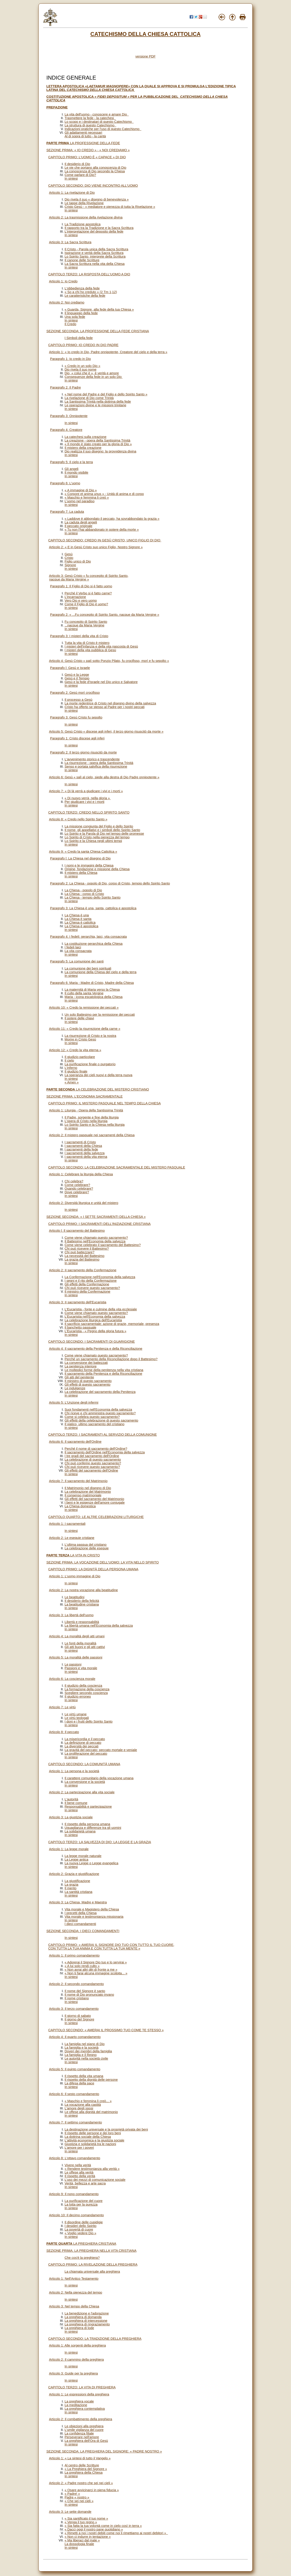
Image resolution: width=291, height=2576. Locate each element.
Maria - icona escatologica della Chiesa (94, 997)
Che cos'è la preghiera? (82, 2257)
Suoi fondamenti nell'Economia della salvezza (98, 1409)
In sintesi (71, 178)
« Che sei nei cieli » (79, 2501)
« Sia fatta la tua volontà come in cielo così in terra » (103, 2526)
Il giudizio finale (76, 1071)
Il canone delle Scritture (82, 260)
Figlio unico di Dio (78, 561)
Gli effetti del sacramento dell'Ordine (91, 1470)
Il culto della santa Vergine (84, 993)
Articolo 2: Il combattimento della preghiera (80, 2419)
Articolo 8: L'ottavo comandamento (74, 2158)
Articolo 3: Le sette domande (70, 2511)
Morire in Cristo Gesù (80, 1039)
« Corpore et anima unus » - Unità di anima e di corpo (104, 494)
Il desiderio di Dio (77, 164)
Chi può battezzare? (79, 1252)
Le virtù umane (76, 1714)
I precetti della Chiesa (81, 1913)
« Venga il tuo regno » (81, 2522)
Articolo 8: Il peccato (64, 1732)
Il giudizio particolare (80, 1057)
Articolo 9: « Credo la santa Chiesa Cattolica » (83, 851)
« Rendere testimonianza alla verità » (92, 2169)
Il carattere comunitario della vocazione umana (99, 1778)
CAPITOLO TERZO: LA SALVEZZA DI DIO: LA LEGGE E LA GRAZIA (99, 1842)
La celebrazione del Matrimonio (88, 1491)
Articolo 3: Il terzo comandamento (73, 2009)
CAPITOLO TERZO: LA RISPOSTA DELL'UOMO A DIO (89, 274)
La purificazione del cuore (84, 2201)
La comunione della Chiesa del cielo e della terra (100, 972)
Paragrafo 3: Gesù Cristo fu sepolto (76, 717)
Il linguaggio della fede (81, 313)
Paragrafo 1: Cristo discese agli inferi (77, 738)
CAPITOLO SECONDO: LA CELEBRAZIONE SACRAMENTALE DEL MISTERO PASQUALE (116, 1167)
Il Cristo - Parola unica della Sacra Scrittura (96, 249)
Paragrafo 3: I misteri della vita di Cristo (79, 636)
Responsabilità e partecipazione (88, 1806)
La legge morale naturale (83, 1856)
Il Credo (70, 324)
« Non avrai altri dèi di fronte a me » (91, 1969)
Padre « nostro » (77, 2497)
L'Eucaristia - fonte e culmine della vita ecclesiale (101, 1309)
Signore (70, 565)
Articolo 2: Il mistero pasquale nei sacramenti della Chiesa (91, 1135)
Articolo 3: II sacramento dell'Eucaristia (77, 1302)
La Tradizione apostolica (82, 224)
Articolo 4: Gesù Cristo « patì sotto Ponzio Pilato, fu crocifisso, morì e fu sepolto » (109, 661)
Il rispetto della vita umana (84, 2076)
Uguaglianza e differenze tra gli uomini (93, 1828)
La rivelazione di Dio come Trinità (89, 398)
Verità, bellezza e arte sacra (85, 2183)
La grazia (71, 1884)
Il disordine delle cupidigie (84, 2222)
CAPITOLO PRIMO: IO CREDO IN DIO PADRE (83, 345)
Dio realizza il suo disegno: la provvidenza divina (100, 451)
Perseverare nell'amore (82, 2437)
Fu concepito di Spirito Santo (86, 621)
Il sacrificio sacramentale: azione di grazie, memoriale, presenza (112, 1324)
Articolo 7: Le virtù (62, 1707)
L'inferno (71, 1068)
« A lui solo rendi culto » (82, 1966)
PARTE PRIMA (57, 143)
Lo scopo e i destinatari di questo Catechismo (99, 121)
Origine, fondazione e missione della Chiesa (97, 869)
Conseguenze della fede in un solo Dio (94, 377)
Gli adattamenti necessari (83, 132)
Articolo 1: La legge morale (68, 1849)
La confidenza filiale (79, 2433)
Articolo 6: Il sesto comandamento (74, 2094)
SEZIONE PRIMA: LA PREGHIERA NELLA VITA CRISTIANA (91, 2250)
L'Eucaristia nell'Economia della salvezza (95, 1316)
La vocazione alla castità (83, 2104)
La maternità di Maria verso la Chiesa (92, 989)
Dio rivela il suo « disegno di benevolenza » (97, 199)
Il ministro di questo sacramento (88, 1381)
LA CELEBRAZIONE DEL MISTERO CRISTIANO (112, 1089)
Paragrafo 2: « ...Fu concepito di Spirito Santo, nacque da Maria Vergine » (104, 614)
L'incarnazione (75, 597)
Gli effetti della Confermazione (87, 1284)
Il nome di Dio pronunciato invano (89, 1994)
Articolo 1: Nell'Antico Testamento (73, 2278)
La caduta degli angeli (81, 522)
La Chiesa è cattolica (80, 922)
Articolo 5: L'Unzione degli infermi (73, 1402)
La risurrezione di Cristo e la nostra (90, 1036)
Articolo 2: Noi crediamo (66, 302)
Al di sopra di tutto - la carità (85, 136)
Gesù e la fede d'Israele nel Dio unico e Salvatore (101, 682)
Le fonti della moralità (80, 1643)
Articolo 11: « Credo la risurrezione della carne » (84, 1028)
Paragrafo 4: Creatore (66, 430)
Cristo (69, 558)
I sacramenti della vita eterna (86, 1157)
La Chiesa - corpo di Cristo (84, 894)
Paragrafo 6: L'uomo (65, 483)
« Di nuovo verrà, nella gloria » (88, 798)
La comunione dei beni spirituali (88, 968)
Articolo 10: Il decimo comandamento (76, 2215)
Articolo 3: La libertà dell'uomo (71, 1615)
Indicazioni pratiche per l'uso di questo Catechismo (103, 129)
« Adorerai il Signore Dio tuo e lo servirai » (96, 1962)
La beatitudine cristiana (82, 1604)
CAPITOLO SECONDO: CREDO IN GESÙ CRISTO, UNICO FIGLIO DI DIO (104, 540)
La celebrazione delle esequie (87, 1548)
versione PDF (145, 56)
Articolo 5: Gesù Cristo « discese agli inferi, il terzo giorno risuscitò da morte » (106, 731)
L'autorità (71, 1799)
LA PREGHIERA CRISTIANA (94, 2243)
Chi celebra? (74, 1181)
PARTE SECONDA (60, 1089)
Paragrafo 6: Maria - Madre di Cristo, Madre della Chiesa (92, 983)
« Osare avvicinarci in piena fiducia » (92, 2490)
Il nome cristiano (77, 1998)
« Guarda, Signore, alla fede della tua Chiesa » (99, 309)
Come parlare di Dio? (80, 175)
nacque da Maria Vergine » (69, 579)
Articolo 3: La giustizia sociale (71, 1817)
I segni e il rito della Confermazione (91, 1280)
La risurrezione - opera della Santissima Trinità (99, 763)
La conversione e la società (85, 1782)
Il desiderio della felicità (82, 1601)
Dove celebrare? (77, 1192)
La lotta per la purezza (81, 2204)
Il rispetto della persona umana (87, 1824)
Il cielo (69, 1060)
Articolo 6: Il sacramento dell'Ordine (75, 1441)
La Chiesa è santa (78, 919)
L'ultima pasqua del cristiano (85, 1544)
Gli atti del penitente (79, 1377)
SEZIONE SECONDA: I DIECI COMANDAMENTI (82, 1931)
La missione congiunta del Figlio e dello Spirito (99, 826)
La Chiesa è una (77, 915)
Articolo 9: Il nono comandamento (73, 2194)
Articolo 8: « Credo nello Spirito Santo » (78, 819)
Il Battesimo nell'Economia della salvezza (95, 1241)
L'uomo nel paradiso (80, 501)
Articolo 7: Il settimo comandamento (75, 2122)
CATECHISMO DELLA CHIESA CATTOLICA (145, 34)
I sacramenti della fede (81, 1149)
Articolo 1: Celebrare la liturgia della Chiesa (81, 1174)
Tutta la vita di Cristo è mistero (87, 643)
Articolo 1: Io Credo (63, 281)
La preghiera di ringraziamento (87, 2324)
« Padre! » (72, 2494)
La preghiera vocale (79, 2401)
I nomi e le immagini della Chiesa (89, 865)
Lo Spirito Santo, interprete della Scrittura (95, 256)
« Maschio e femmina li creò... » (88, 2101)
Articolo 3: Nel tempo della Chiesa (74, 2306)
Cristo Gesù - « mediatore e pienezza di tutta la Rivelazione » (110, 207)
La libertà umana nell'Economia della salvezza (99, 1625)
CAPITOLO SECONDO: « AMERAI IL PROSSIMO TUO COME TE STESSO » (106, 2030)
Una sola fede (75, 317)
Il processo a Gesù (78, 699)
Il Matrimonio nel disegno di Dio (88, 1488)
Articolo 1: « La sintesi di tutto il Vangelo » (79, 2458)
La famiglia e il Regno (81, 2055)
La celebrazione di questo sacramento (93, 1459)
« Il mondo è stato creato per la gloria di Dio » (98, 444)
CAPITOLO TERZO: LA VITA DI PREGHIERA (81, 2387)
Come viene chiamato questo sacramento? (96, 1237)
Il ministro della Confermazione (87, 1291)
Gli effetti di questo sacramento (87, 1384)
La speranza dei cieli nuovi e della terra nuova (98, 1075)
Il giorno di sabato (78, 2016)
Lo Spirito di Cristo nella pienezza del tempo (97, 837)
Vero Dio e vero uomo (81, 600)
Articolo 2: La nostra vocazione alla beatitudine (83, 1590)
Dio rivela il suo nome (80, 369)
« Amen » (72, 1082)
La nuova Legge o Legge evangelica (91, 1863)
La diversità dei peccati (81, 1746)
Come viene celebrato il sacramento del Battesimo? (103, 1245)
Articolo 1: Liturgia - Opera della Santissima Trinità (86, 1110)
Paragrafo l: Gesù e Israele (70, 668)
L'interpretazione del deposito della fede (94, 231)
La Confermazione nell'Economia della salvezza (100, 1277)
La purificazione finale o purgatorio (90, 1064)
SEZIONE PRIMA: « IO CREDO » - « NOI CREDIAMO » (88, 150)
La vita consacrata (78, 951)
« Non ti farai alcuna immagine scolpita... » (96, 1973)
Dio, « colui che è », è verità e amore (92, 373)
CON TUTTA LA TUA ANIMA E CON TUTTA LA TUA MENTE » (94, 1948)
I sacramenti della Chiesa (83, 1146)
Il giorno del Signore (79, 2019)
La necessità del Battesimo (84, 1256)
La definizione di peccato (83, 1742)
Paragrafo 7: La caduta (67, 511)
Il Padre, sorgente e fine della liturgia (92, 1117)
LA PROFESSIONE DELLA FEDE (94, 143)
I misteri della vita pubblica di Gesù (90, 650)
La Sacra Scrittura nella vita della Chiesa (95, 264)
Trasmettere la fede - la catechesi (90, 118)
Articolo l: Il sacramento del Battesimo (77, 1230)
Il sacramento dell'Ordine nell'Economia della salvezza (105, 1452)
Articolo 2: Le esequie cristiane (71, 1538)
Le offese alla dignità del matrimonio (91, 2112)
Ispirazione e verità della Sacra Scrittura (94, 253)
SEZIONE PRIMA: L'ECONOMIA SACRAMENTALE (84, 1096)
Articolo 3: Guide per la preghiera (73, 2373)
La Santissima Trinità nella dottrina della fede (98, 401)
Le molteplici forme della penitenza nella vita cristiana (104, 1370)
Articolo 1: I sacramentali (67, 1523)
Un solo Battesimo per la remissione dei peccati (100, 1014)
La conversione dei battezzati (86, 1363)
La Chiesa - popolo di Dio (83, 890)
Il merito (70, 1888)
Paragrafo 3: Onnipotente (69, 416)
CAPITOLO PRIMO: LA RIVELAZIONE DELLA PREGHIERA (92, 2264)
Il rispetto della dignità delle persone (91, 2079)
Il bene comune (76, 1803)
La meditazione (76, 2405)
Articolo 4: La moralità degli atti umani (76, 1636)
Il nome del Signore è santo (85, 1991)
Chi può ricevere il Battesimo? (87, 1248)
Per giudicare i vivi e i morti (84, 802)
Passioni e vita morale (81, 1668)
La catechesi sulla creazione (85, 437)
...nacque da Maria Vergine (84, 625)
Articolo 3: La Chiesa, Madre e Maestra (78, 1902)
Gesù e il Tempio (77, 678)
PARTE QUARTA (59, 2243)
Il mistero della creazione (83, 448)
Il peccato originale (78, 526)
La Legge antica (76, 1859)
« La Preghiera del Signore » (86, 2469)
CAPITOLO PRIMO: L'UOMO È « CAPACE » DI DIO (87, 157)
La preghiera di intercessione (86, 2320)
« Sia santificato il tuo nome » (86, 2518)
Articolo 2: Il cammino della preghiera (76, 2359)
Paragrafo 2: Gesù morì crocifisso (75, 692)
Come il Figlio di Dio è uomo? (86, 604)
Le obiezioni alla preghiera (84, 2426)
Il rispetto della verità (80, 2176)
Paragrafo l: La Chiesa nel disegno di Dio (80, 858)
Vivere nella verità (78, 2165)
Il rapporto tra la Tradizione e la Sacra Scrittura (99, 228)
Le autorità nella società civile (86, 2058)
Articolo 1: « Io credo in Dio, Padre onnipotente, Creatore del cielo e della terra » (108, 352)
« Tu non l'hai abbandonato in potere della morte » (102, 529)
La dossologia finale (79, 2544)
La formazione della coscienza (87, 1689)
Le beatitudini (74, 1597)
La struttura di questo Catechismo (90, 125)
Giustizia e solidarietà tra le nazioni (90, 2144)
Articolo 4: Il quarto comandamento (74, 2037)
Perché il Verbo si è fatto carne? (88, 593)
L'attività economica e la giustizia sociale (94, 2140)
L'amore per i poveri (79, 2147)
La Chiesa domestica (80, 1506)
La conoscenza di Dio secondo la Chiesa (95, 171)
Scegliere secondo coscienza (86, 1693)
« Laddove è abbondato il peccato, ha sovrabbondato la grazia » (112, 518)
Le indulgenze (75, 1388)
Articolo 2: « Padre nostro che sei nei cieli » (81, 2483)
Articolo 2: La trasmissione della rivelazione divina (85, 217)
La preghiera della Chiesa (84, 2472)
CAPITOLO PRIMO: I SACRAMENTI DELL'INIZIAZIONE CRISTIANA (99, 1224)
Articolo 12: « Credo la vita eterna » (75, 1050)
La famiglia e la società (81, 2047)
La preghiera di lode (79, 2328)
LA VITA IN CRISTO (85, 1555)
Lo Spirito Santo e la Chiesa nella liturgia (95, 1124)
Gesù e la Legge (77, 674)
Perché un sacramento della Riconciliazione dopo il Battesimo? (111, 1359)
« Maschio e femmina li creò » (87, 497)
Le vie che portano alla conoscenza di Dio (95, 167)
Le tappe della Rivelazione (84, 203)
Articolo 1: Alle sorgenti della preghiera (77, 2345)
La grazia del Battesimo (82, 1259)
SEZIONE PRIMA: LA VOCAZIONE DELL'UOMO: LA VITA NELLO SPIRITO (102, 1562)
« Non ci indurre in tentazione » (88, 2536)
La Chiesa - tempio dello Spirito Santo (92, 897)
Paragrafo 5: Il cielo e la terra (71, 462)
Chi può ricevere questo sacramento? (92, 1288)
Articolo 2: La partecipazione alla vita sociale (81, 1792)
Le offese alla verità (79, 2172)
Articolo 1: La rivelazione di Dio (72, 192)
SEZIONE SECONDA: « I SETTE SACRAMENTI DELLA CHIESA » (96, 1217)
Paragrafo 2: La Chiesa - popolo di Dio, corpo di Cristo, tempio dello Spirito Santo (110, 883)
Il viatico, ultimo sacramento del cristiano (94, 1424)
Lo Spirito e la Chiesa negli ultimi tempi (93, 841)
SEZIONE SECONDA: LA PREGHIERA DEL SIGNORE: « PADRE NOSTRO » (104, 2451)
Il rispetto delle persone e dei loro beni (93, 2133)
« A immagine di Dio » (81, 490)
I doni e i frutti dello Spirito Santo (89, 1721)
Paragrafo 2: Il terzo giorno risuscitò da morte (83, 752)
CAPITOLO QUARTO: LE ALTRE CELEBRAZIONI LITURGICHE (96, 1517)
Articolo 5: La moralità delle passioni (75, 1657)
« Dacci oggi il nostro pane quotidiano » (94, 2529)
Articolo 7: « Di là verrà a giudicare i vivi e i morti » (86, 791)
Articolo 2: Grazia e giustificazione (74, 1874)
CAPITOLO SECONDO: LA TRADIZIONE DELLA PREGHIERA (94, 2338)
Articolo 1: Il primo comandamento (74, 1955)
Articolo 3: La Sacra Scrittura (70, 242)
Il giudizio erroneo (78, 1696)
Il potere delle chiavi (79, 1018)
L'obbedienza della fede (82, 288)
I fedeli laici (73, 947)
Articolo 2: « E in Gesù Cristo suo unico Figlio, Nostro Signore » (96, 547)
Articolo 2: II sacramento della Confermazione (82, 1270)
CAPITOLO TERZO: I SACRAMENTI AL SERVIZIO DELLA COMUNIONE (102, 1434)
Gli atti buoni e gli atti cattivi (85, 1647)
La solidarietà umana (80, 1831)
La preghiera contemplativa (85, 2408)
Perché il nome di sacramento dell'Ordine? (96, 1448)
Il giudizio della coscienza (83, 1685)
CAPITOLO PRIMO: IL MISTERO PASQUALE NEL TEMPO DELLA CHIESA (104, 1103)
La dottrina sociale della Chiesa (88, 2137)
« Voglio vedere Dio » (80, 2233)
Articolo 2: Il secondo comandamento (76, 1984)
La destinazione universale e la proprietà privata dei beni (106, 2129)
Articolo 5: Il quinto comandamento (74, 2069)
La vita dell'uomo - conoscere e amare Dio (97, 114)
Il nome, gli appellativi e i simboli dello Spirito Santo (102, 830)
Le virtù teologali (77, 1718)
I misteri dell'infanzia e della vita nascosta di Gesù (101, 646)
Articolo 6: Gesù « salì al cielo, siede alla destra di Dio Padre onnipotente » (104, 777)
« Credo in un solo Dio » (82, 366)
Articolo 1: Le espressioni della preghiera (79, 2394)
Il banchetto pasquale (80, 1327)
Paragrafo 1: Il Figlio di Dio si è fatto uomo (81, 586)
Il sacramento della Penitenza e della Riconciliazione (103, 1373)
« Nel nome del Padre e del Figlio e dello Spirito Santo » (106, 394)
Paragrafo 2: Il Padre (65, 387)
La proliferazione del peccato (86, 1753)
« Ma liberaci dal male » (82, 2540)
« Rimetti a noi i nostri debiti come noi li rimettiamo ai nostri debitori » (116, 2533)
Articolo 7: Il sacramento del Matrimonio (78, 1481)
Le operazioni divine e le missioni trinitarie (95, 405)
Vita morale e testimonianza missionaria (94, 1916)
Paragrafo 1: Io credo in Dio (70, 359)
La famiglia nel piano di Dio (85, 2044)
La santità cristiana (78, 1892)
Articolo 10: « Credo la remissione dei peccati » (83, 1007)
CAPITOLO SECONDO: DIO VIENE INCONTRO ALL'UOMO (93, 185)
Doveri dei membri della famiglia (88, 2051)
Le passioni (73, 1664)
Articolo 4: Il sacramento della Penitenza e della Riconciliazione (95, 1348)
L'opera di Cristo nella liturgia (86, 1121)
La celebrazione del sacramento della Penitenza (100, 1392)
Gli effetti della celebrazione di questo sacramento (101, 1420)
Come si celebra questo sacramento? (92, 1417)
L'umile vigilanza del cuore (84, 2430)
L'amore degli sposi (79, 2108)
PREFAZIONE (57, 107)
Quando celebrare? (79, 1188)
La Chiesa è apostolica (81, 926)
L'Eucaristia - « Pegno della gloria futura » (95, 1331)
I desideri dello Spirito (80, 2226)
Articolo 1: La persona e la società (74, 1771)
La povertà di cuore (79, 2229)
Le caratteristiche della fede (85, 295)
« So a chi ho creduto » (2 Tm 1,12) (91, 292)
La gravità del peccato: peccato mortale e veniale (101, 1750)
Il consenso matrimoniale (83, 1495)
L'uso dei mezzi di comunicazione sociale (95, 2179)
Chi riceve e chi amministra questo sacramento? (100, 1413)
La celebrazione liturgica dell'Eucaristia (93, 1320)
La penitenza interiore (81, 1366)
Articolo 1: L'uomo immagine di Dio (74, 1576)
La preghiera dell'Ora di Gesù (86, 2441)
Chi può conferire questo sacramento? (93, 1463)
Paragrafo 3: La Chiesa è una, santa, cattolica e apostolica (93, 908)
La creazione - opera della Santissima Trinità (97, 440)
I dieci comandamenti (80, 1924)
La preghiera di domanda (83, 2317)
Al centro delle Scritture (82, 2465)
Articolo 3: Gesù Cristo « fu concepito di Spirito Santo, (88, 576)
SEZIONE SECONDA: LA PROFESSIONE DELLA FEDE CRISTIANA (97, 331)
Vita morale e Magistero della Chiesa (92, 1909)
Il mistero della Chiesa (81, 873)
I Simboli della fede (79, 338)
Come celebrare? (77, 1185)
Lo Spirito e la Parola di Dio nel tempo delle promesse (104, 833)
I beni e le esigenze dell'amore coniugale (95, 1502)
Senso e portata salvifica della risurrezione (96, 766)
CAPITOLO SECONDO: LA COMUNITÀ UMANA (84, 1764)
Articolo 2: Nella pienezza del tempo (75, 2292)
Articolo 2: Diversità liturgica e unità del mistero (83, 1203)
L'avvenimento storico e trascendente (92, 759)
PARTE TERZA (58, 1555)
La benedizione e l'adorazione (87, 2313)
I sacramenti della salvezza (85, 1153)
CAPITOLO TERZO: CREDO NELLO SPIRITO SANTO (88, 812)
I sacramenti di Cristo (80, 1142)
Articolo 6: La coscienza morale (72, 1679)
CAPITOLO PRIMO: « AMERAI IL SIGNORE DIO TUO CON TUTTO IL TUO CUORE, (111, 1945)
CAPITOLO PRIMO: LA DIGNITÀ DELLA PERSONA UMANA (93, 1569)
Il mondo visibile (76, 472)
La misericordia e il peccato (85, 1739)
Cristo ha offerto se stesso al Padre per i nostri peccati (105, 707)
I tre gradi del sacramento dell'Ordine (92, 1456)
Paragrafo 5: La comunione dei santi (76, 961)
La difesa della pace (79, 2083)
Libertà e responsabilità (82, 1622)
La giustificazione (77, 1881)
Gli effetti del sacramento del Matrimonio (94, 1499)
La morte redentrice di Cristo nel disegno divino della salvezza (110, 703)
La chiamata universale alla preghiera (92, 2271)
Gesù (69, 554)
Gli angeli (71, 469)
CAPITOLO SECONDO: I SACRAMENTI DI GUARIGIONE (91, 1341)
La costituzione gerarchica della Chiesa (94, 943)
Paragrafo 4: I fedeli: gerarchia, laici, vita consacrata (88, 936)
